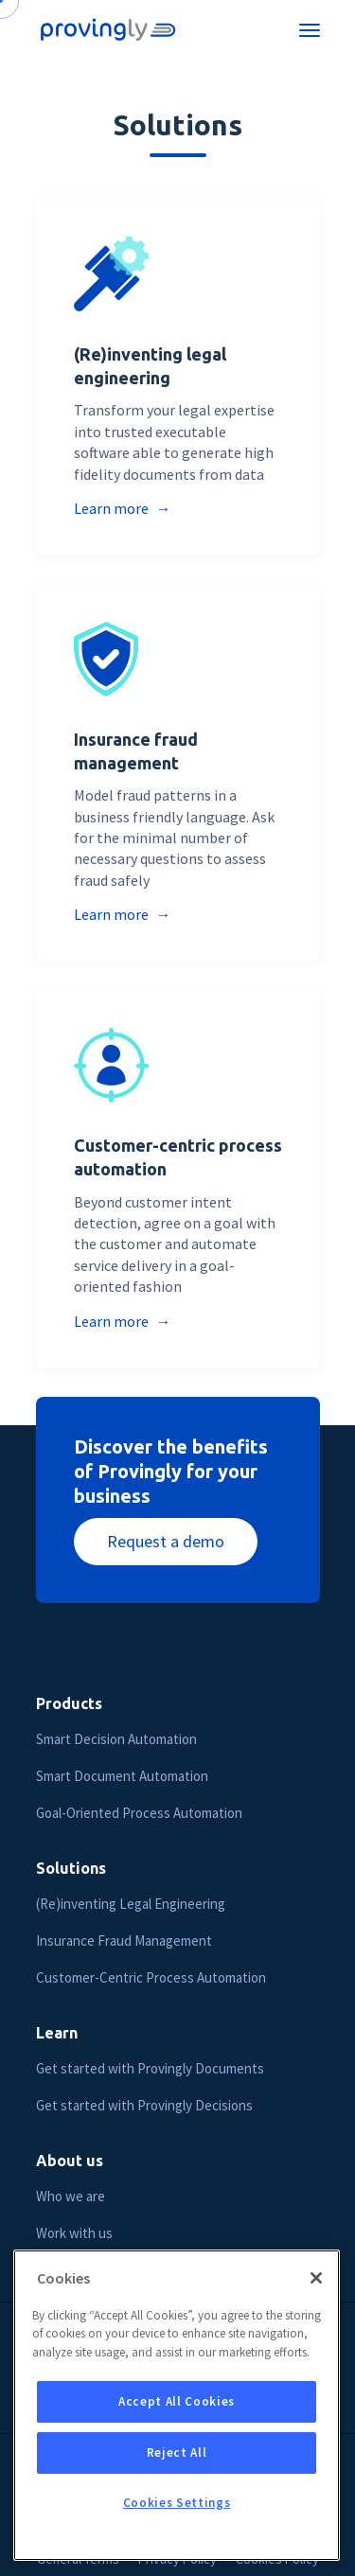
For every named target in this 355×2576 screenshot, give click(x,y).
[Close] (316, 2294)
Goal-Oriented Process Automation (139, 1813)
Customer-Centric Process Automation (151, 1977)
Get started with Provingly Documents (150, 2068)
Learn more (112, 508)
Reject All (177, 2469)
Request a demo (165, 1541)
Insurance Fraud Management (124, 1941)
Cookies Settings (177, 2519)
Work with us (74, 2233)
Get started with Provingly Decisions (144, 2105)
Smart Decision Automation (116, 1739)
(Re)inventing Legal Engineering (130, 1904)
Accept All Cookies (176, 2417)
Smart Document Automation (122, 1776)
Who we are (70, 2196)
